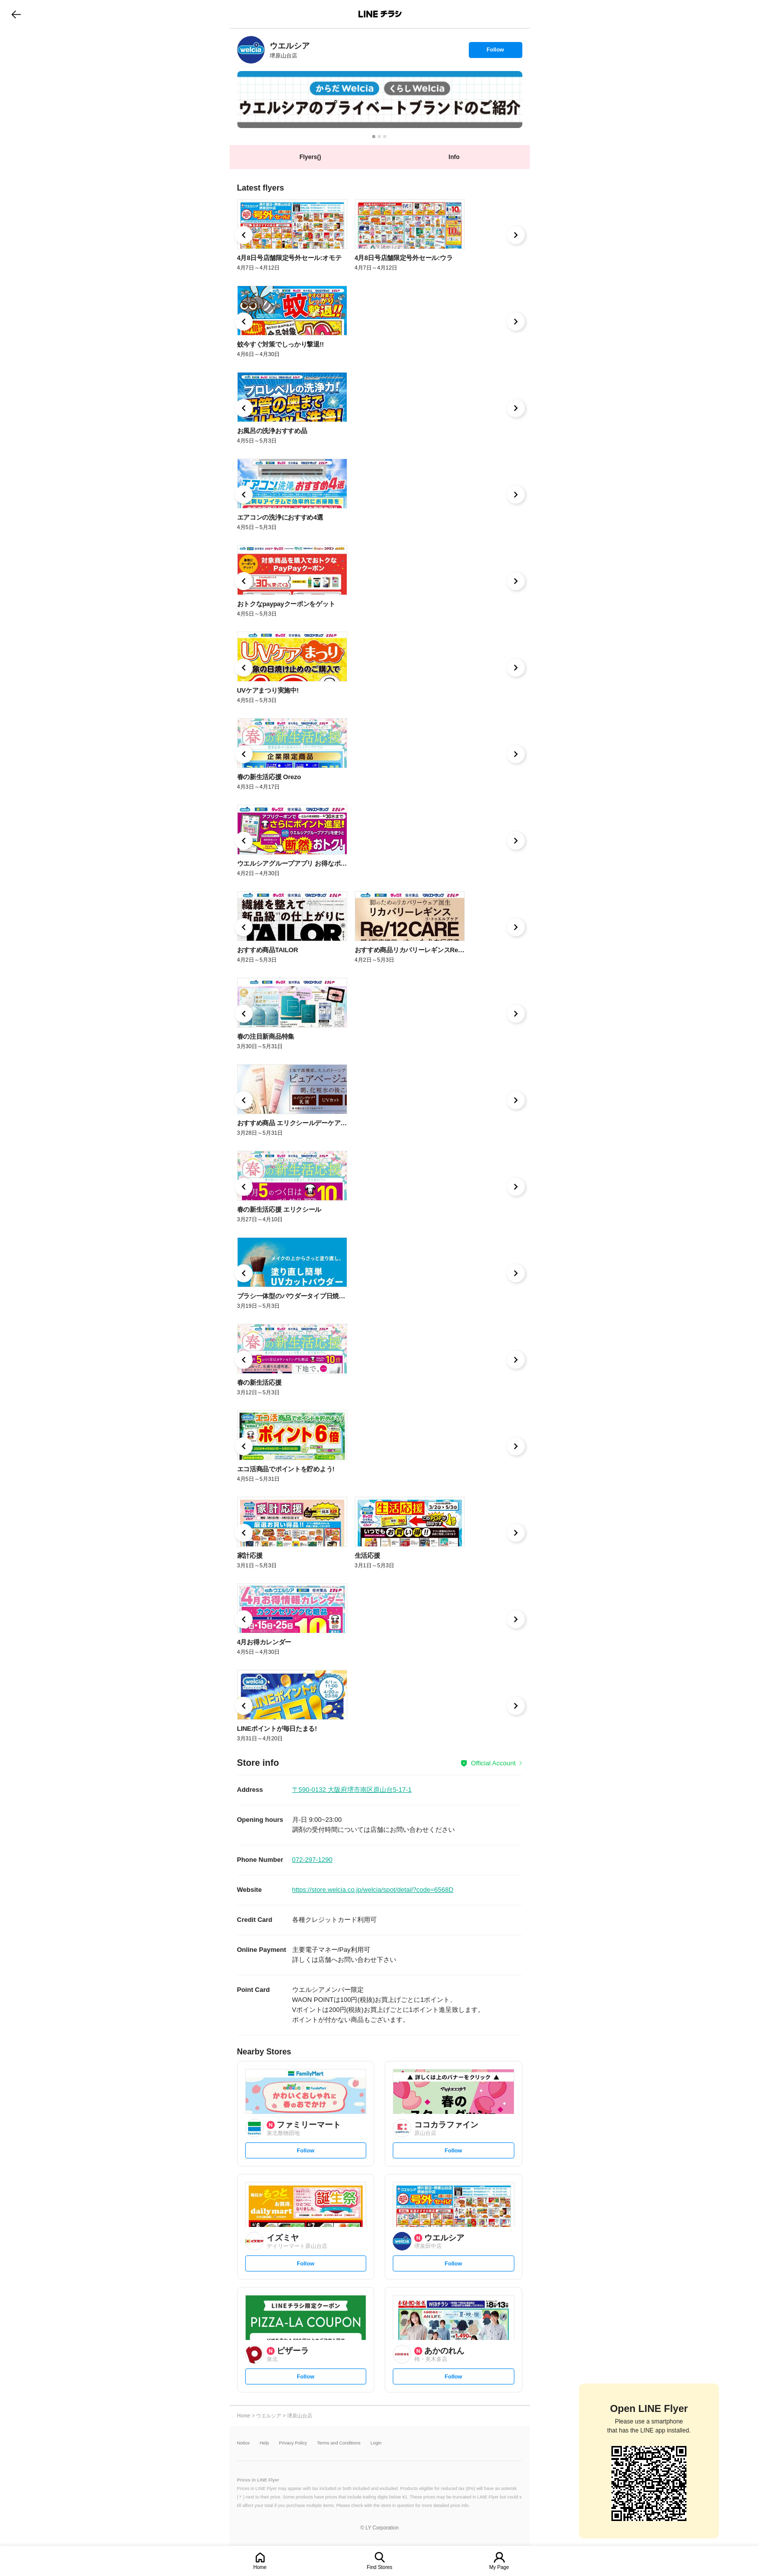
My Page (499, 2567)
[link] (251, 50)
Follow (495, 52)
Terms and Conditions (339, 2443)
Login (376, 2443)
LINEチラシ (380, 14)
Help (264, 2443)
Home (260, 2567)
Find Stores (379, 2567)
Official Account (493, 1763)
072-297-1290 (312, 1859)
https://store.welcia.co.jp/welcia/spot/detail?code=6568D (373, 1889)
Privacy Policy (293, 2443)
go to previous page (16, 14)
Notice (243, 2443)
